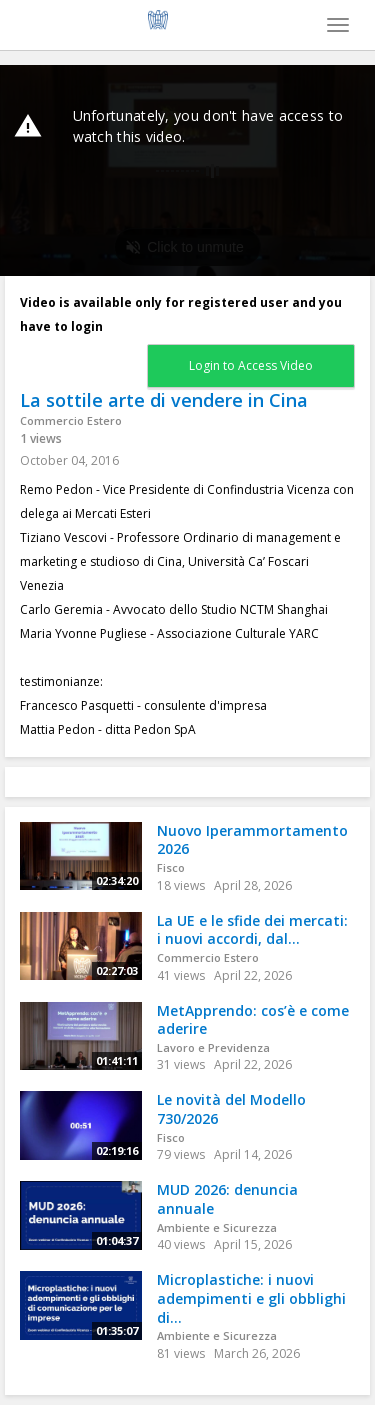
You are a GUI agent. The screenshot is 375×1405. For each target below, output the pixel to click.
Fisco (171, 867)
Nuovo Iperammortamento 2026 (252, 840)
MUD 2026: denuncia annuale (227, 1199)
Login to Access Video (251, 365)
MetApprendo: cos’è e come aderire (253, 1020)
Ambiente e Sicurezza (217, 1227)
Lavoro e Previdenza (213, 1047)
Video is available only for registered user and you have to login (181, 314)
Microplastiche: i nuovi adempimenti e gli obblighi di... (251, 1298)
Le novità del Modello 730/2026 (231, 1109)
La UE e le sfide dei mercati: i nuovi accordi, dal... (252, 930)
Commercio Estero (71, 420)
